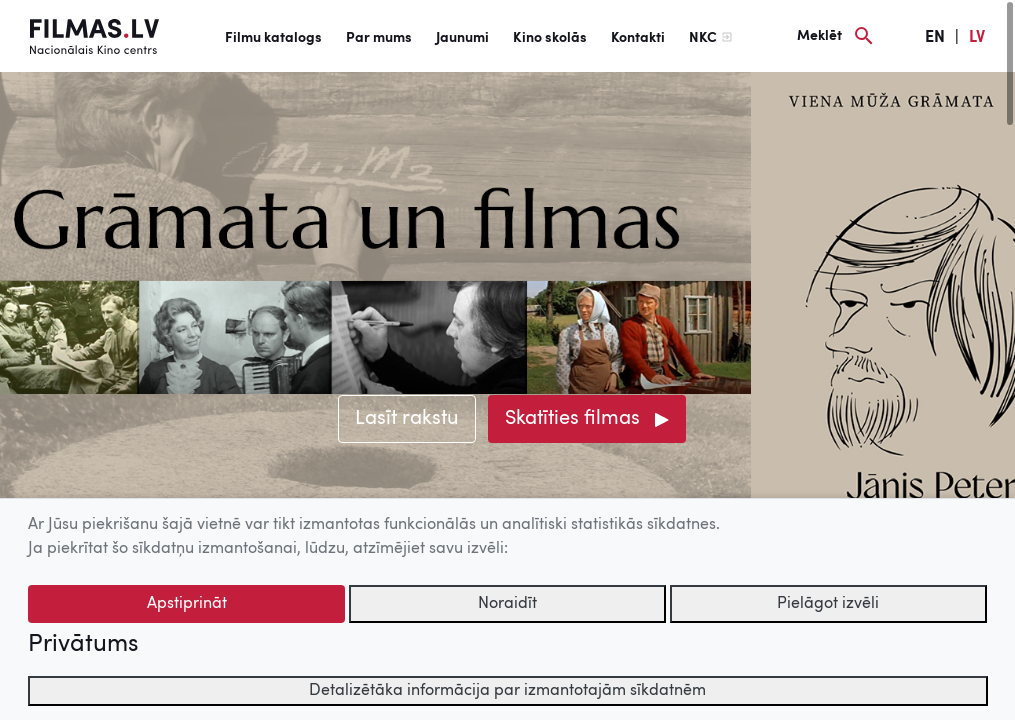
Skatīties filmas (572, 419)
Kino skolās (550, 38)
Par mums (379, 38)
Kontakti (638, 38)
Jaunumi (462, 38)
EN (935, 38)
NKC (703, 38)
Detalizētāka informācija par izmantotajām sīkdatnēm (507, 691)
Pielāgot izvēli (828, 604)
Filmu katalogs (273, 38)
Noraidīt (507, 604)
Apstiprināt (187, 604)
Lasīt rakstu (407, 419)
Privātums (83, 645)
